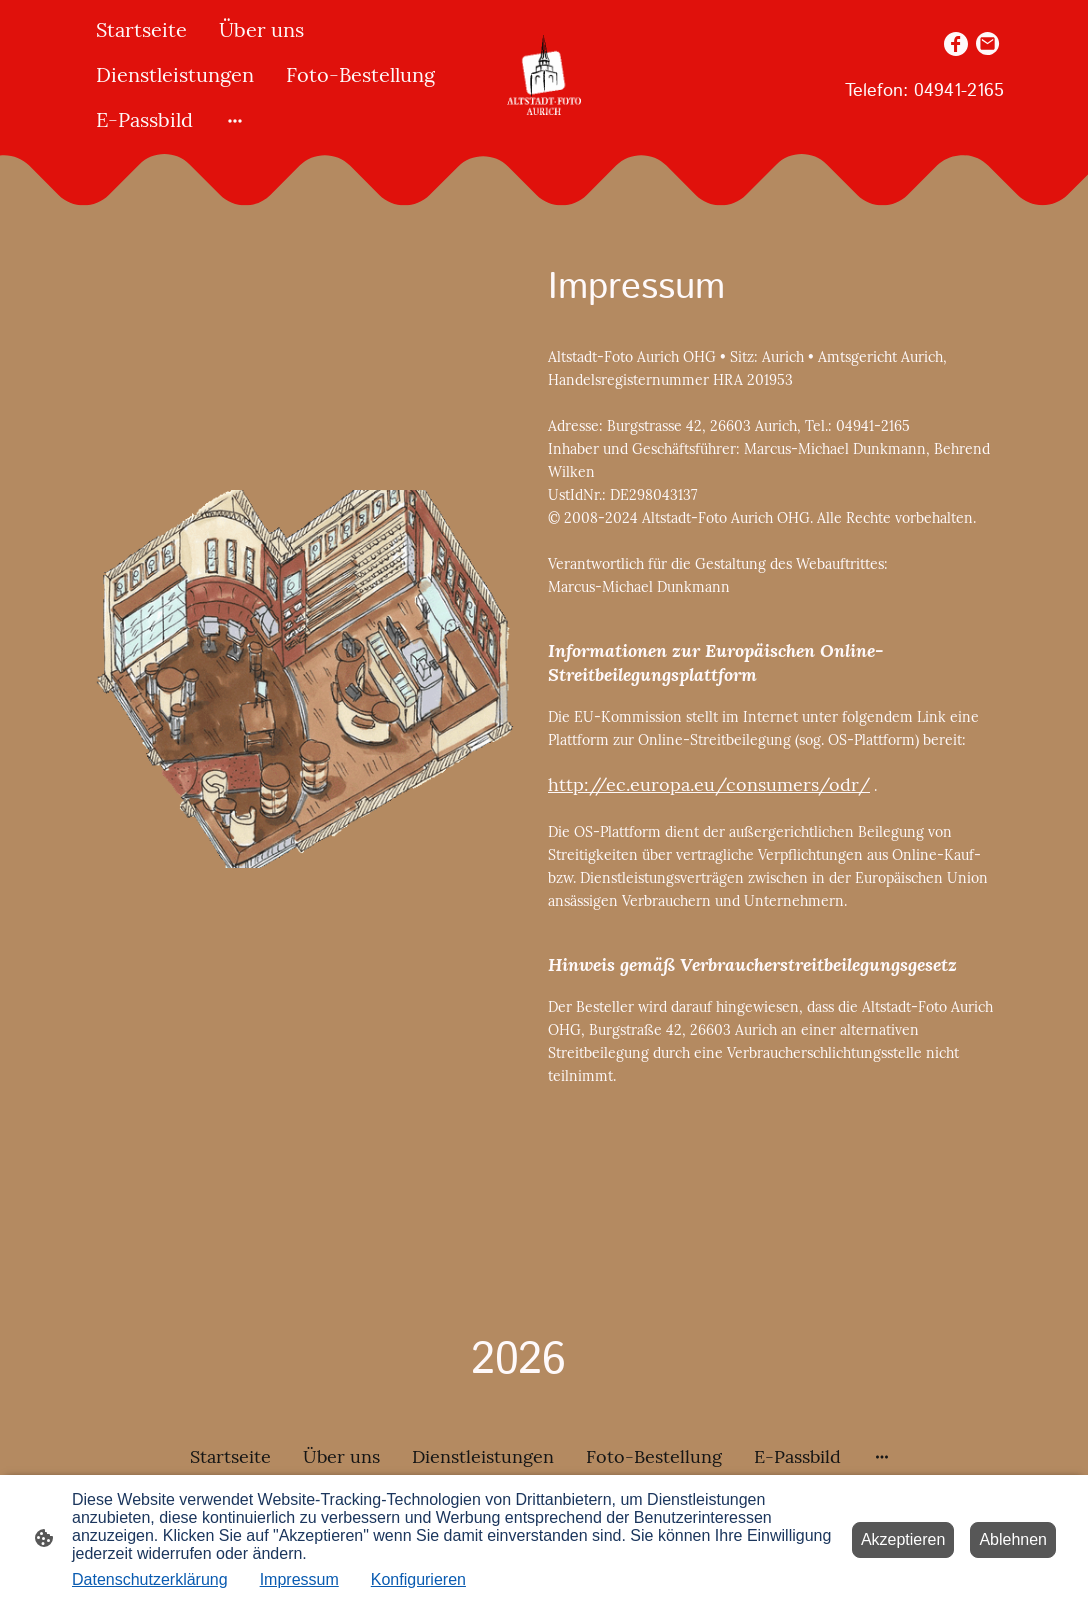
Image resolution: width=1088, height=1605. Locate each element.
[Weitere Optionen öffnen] (235, 119)
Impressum (299, 1579)
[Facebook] (956, 44)
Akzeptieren (903, 1539)
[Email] (988, 44)
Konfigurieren (418, 1579)
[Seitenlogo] (544, 74)
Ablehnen (1013, 1539)
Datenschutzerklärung (150, 1579)
